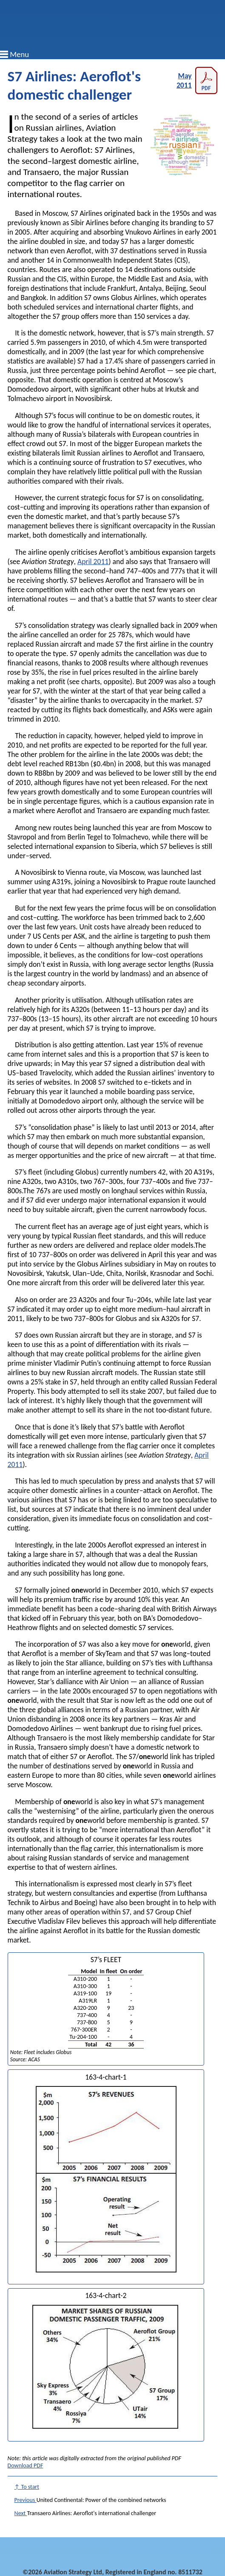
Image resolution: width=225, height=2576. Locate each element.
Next (20, 2513)
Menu (19, 54)
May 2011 (197, 80)
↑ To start (26, 2486)
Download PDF (25, 2465)
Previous (25, 2500)
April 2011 (92, 561)
